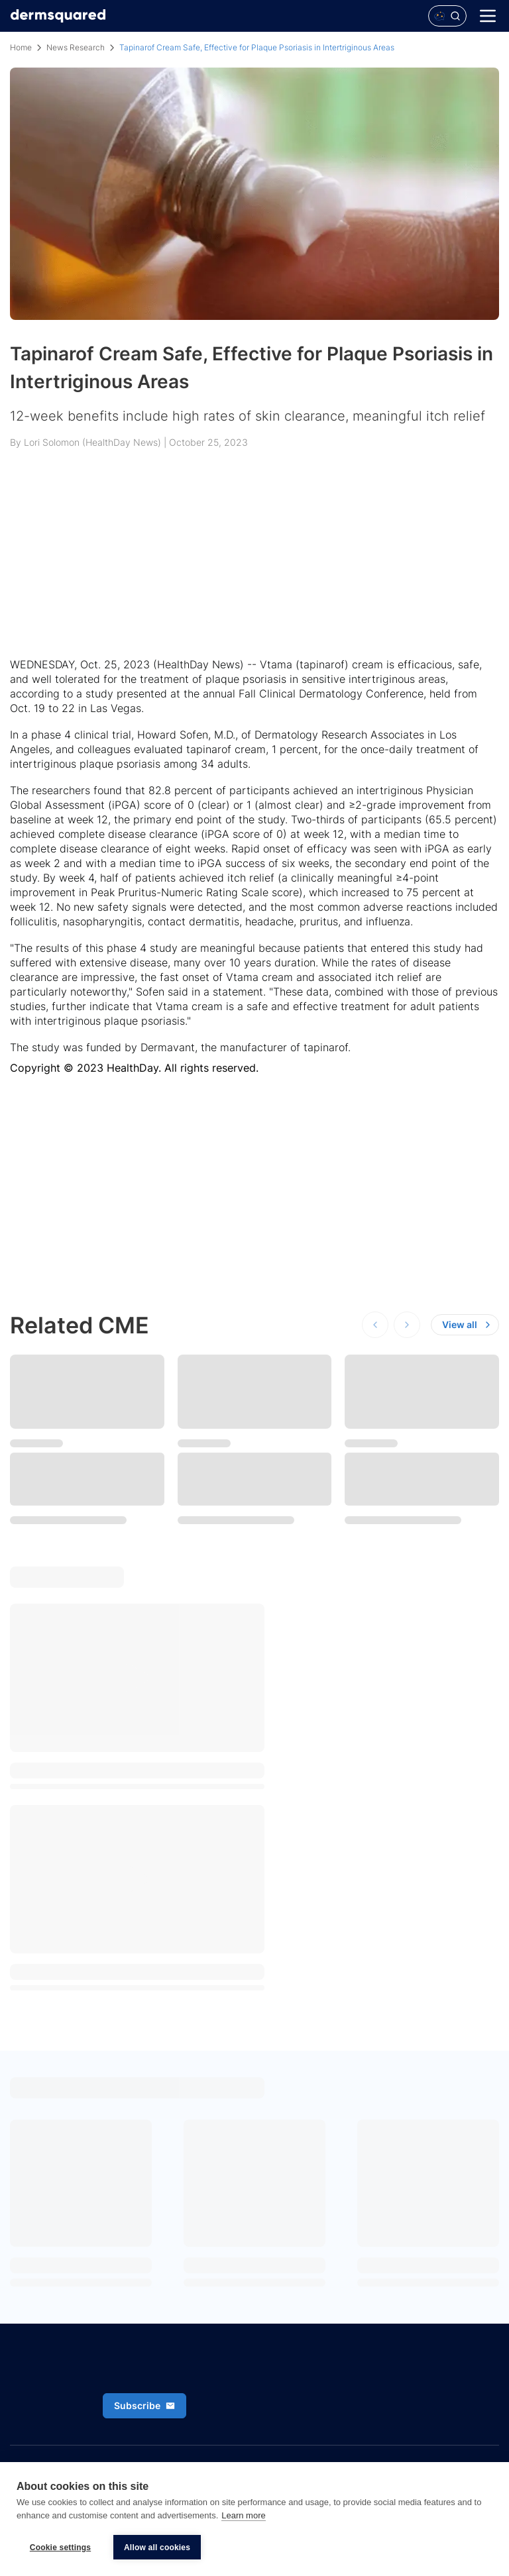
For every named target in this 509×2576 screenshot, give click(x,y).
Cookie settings (60, 2547)
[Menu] (487, 15)
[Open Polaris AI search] (447, 15)
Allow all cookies (157, 2547)
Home (21, 47)
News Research (75, 47)
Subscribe (144, 2405)
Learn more (243, 2515)
